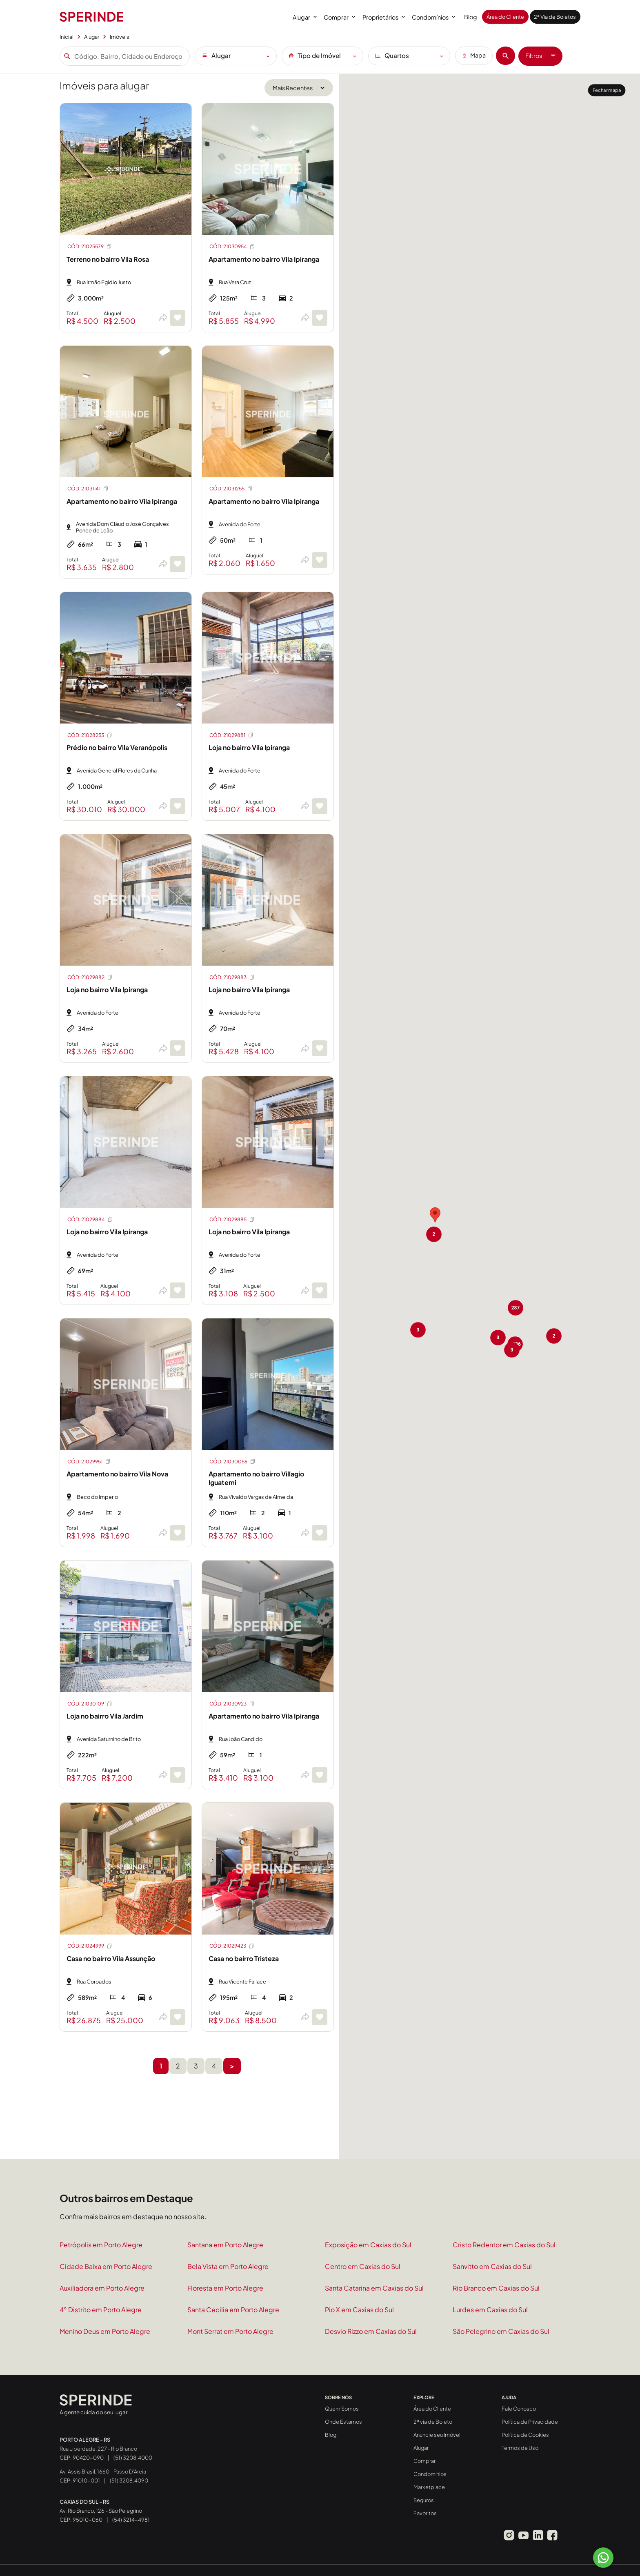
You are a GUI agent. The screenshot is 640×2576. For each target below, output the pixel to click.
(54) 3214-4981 (131, 2519)
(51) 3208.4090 (129, 2480)
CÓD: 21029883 (232, 977)
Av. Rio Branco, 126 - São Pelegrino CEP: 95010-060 (101, 2510)
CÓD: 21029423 (232, 1946)
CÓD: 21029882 (90, 977)
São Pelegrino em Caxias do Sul (501, 2331)
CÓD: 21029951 (89, 1461)
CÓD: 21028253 (90, 735)
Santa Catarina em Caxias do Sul (374, 2288)
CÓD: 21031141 (88, 488)
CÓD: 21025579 (89, 246)
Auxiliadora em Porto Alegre (102, 2288)
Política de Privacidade (530, 2421)
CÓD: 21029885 (232, 1219)
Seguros (423, 2500)
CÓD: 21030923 (232, 1704)
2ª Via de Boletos (555, 16)
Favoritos (425, 2513)
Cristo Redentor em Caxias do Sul (504, 2244)
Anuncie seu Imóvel (436, 2434)
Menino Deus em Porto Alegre (105, 2331)
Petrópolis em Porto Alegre (101, 2244)
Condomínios (433, 17)
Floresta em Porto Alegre (225, 2288)
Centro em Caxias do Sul (362, 2266)
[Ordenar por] (298, 87)
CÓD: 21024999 (90, 1946)
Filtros (540, 55)
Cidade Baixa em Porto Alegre (106, 2266)
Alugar (305, 17)
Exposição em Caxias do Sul (368, 2244)
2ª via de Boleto (432, 2421)
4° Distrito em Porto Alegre (101, 2309)
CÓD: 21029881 (231, 735)
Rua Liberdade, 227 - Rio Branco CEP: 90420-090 (98, 2448)
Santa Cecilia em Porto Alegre (233, 2309)
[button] (435, 1214)
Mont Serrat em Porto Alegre (230, 2331)
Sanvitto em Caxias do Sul (492, 2266)
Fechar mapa (607, 90)
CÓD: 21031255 (231, 488)
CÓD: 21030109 (90, 1704)
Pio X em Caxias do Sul (359, 2309)
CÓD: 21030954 (232, 246)
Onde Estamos (343, 2421)
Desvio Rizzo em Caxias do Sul (371, 2331)
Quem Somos (342, 2408)
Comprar (339, 17)
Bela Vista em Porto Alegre (228, 2266)
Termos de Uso (520, 2448)
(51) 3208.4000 (132, 2457)
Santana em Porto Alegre (225, 2244)
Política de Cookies (525, 2434)
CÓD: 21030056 (232, 1461)
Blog (470, 16)
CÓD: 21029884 (90, 1219)
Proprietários (383, 17)
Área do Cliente (505, 16)
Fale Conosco (519, 2408)
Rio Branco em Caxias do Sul (496, 2288)
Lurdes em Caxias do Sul (490, 2309)
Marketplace (429, 2487)
